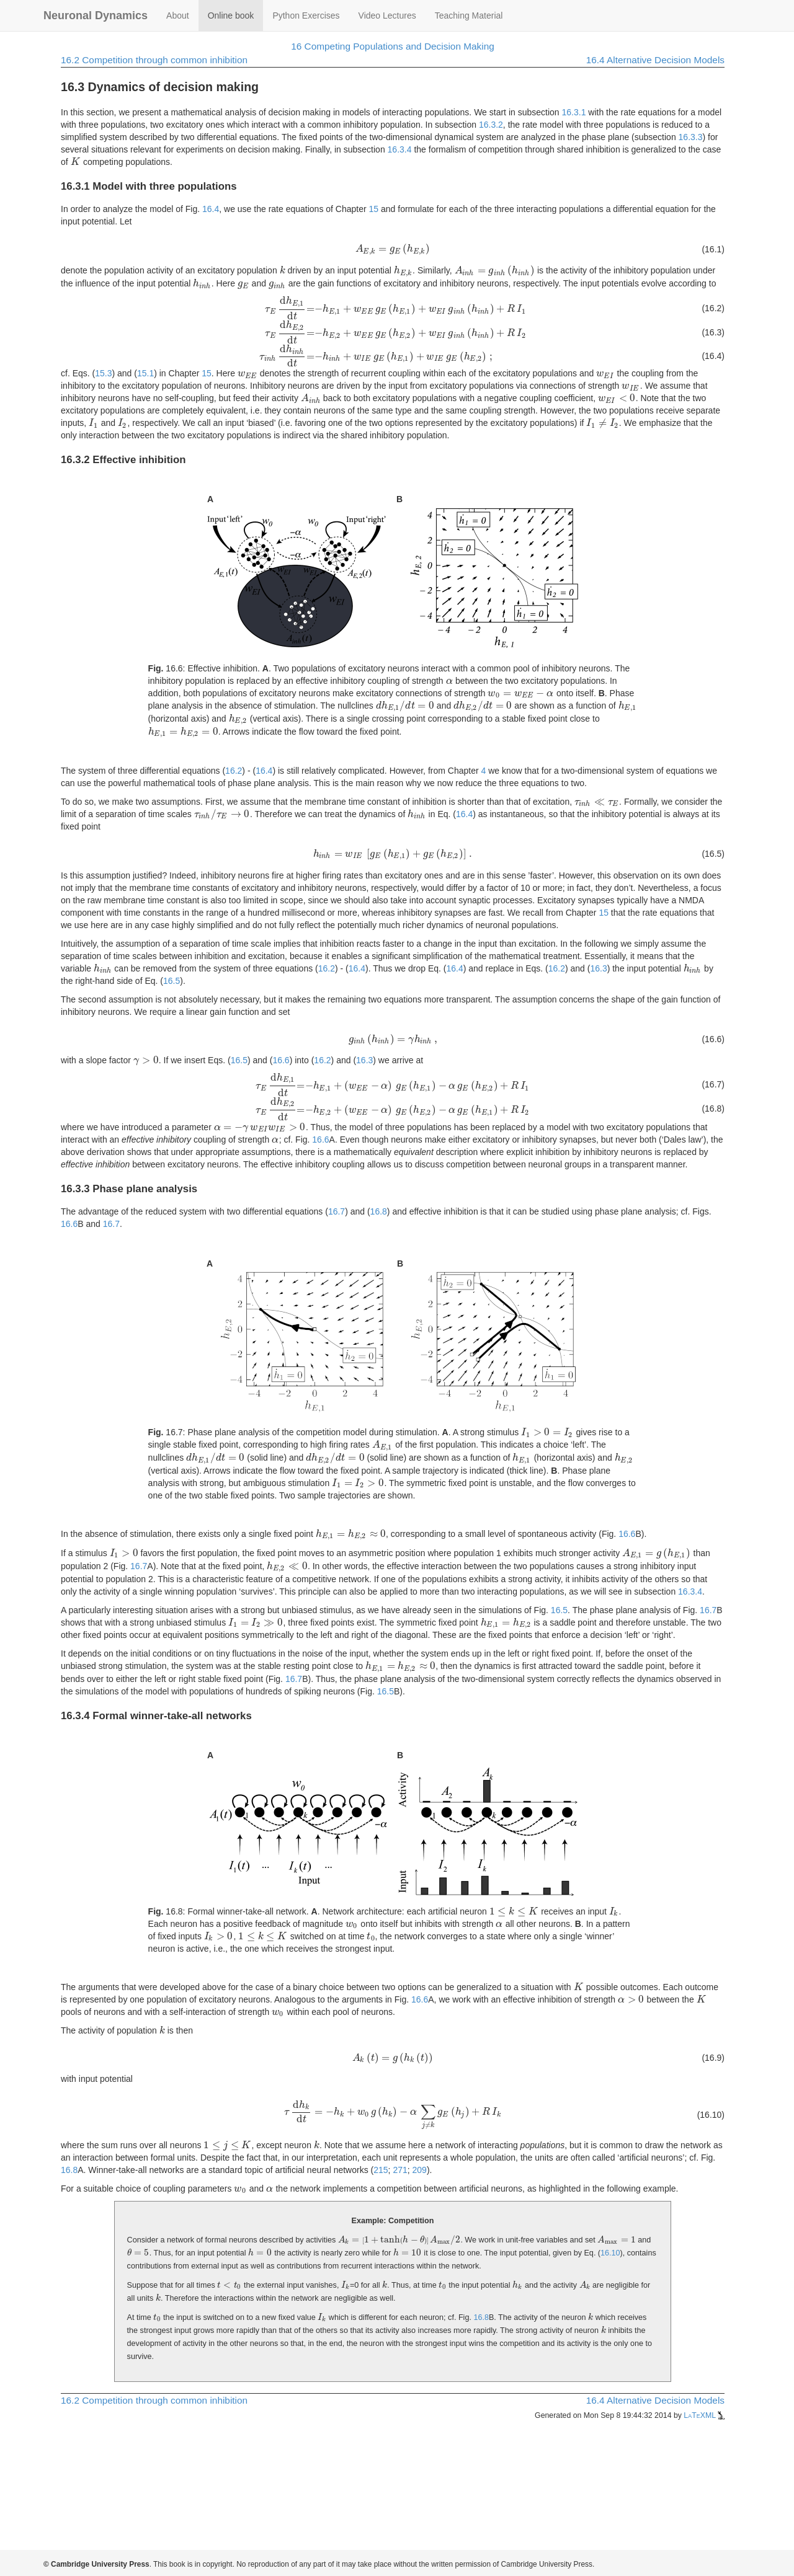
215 (380, 2170)
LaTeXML (704, 2415)
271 (400, 2170)
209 (420, 2170)
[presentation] (76, 162)
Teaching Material (469, 15)
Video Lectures (387, 15)
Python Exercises (305, 15)
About (177, 15)
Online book (231, 15)
